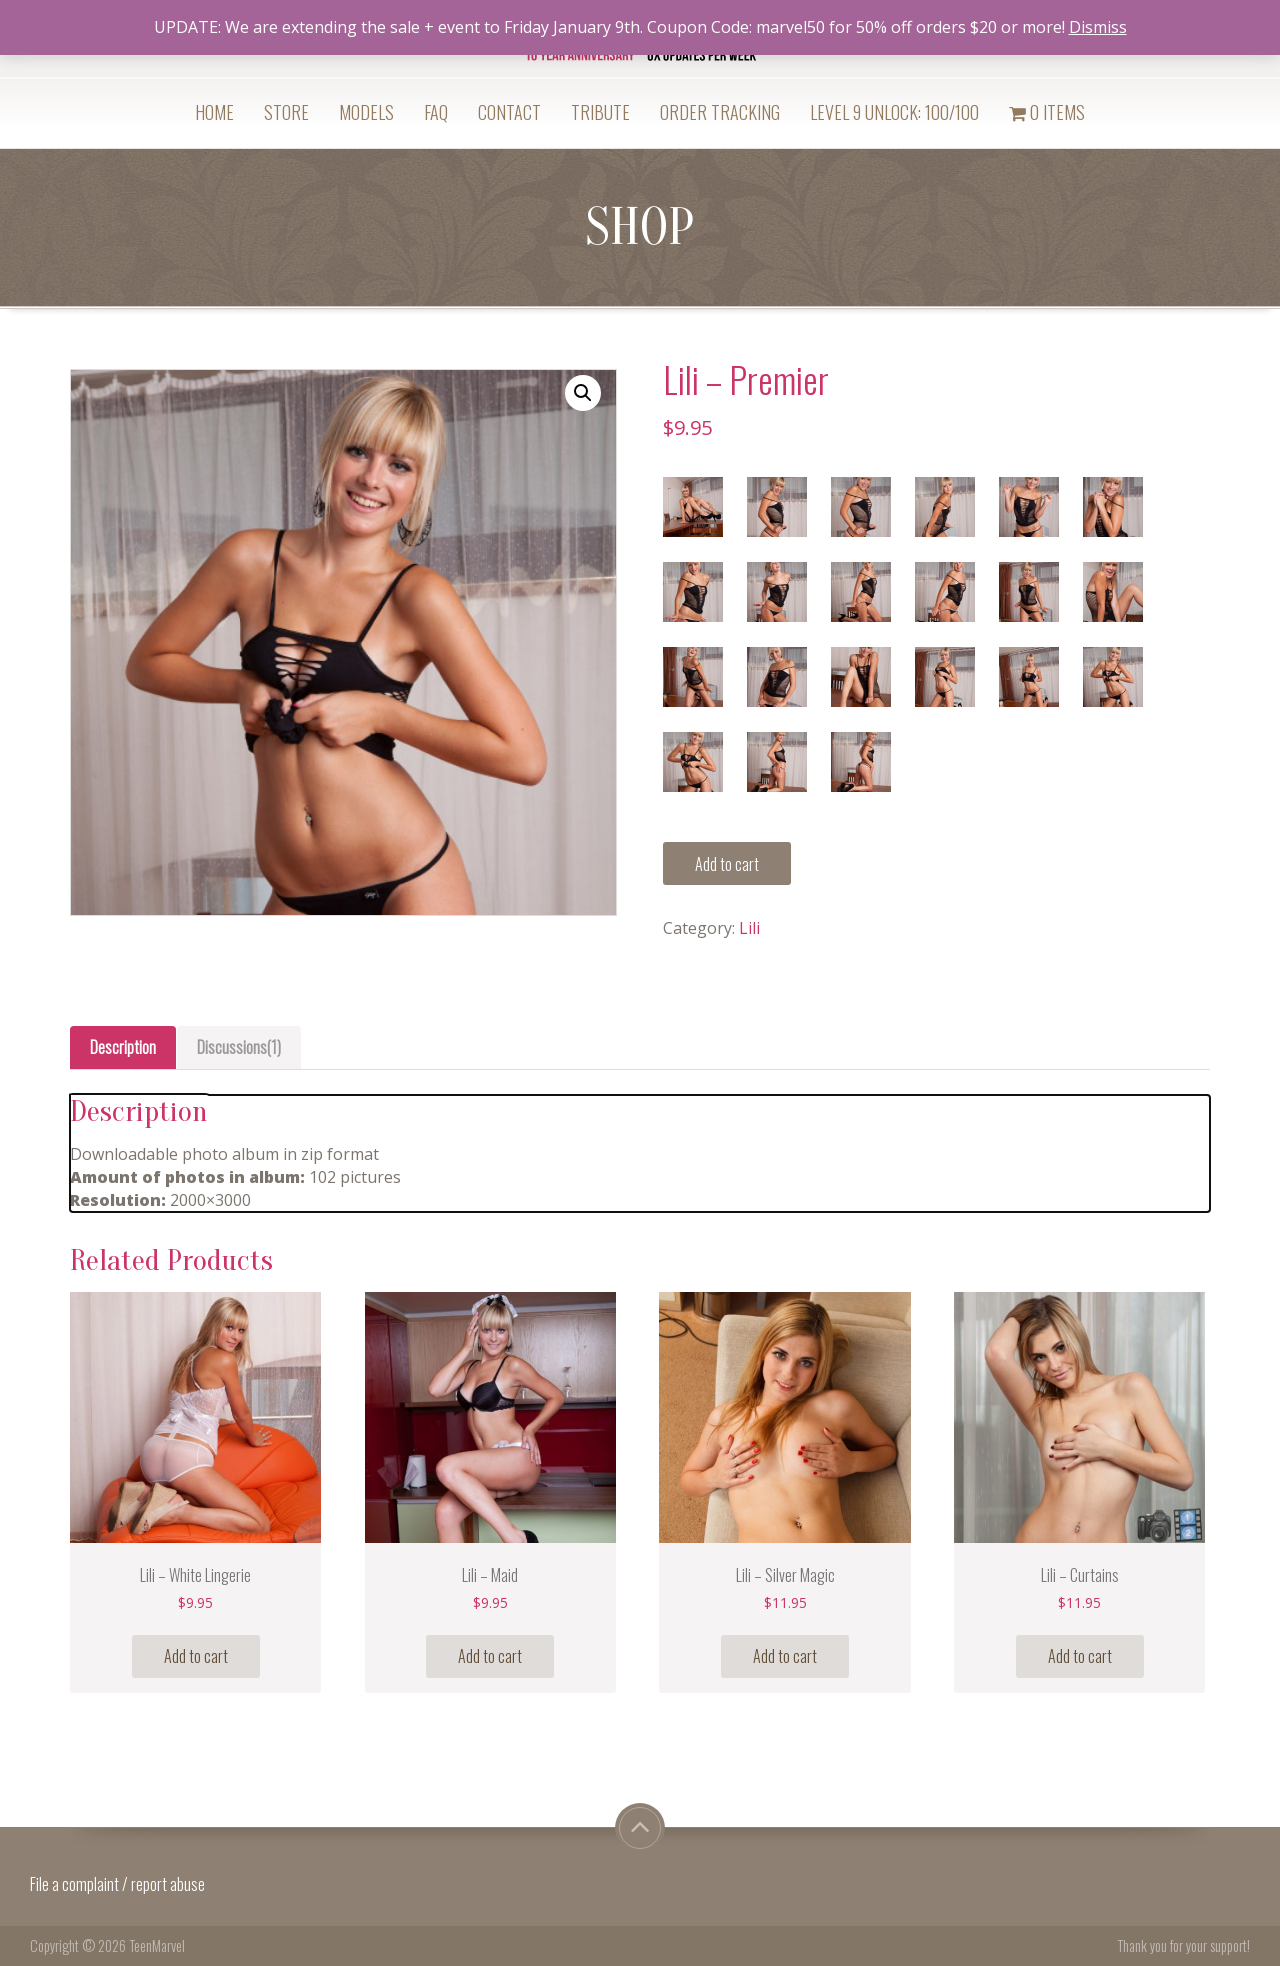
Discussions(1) (239, 1047)
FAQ (436, 112)
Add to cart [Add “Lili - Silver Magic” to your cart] (785, 1656)
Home (214, 112)
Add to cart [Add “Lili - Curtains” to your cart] (1080, 1656)
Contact (509, 112)
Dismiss (1098, 27)
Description (123, 1047)
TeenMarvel (157, 1945)
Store (286, 112)
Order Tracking (720, 112)
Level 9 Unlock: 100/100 (894, 112)
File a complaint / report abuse (119, 1884)
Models (366, 112)
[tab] (123, 1047)
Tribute (600, 112)
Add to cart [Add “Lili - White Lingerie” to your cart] (196, 1656)
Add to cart (727, 864)
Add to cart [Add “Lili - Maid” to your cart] (490, 1656)
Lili (749, 928)
